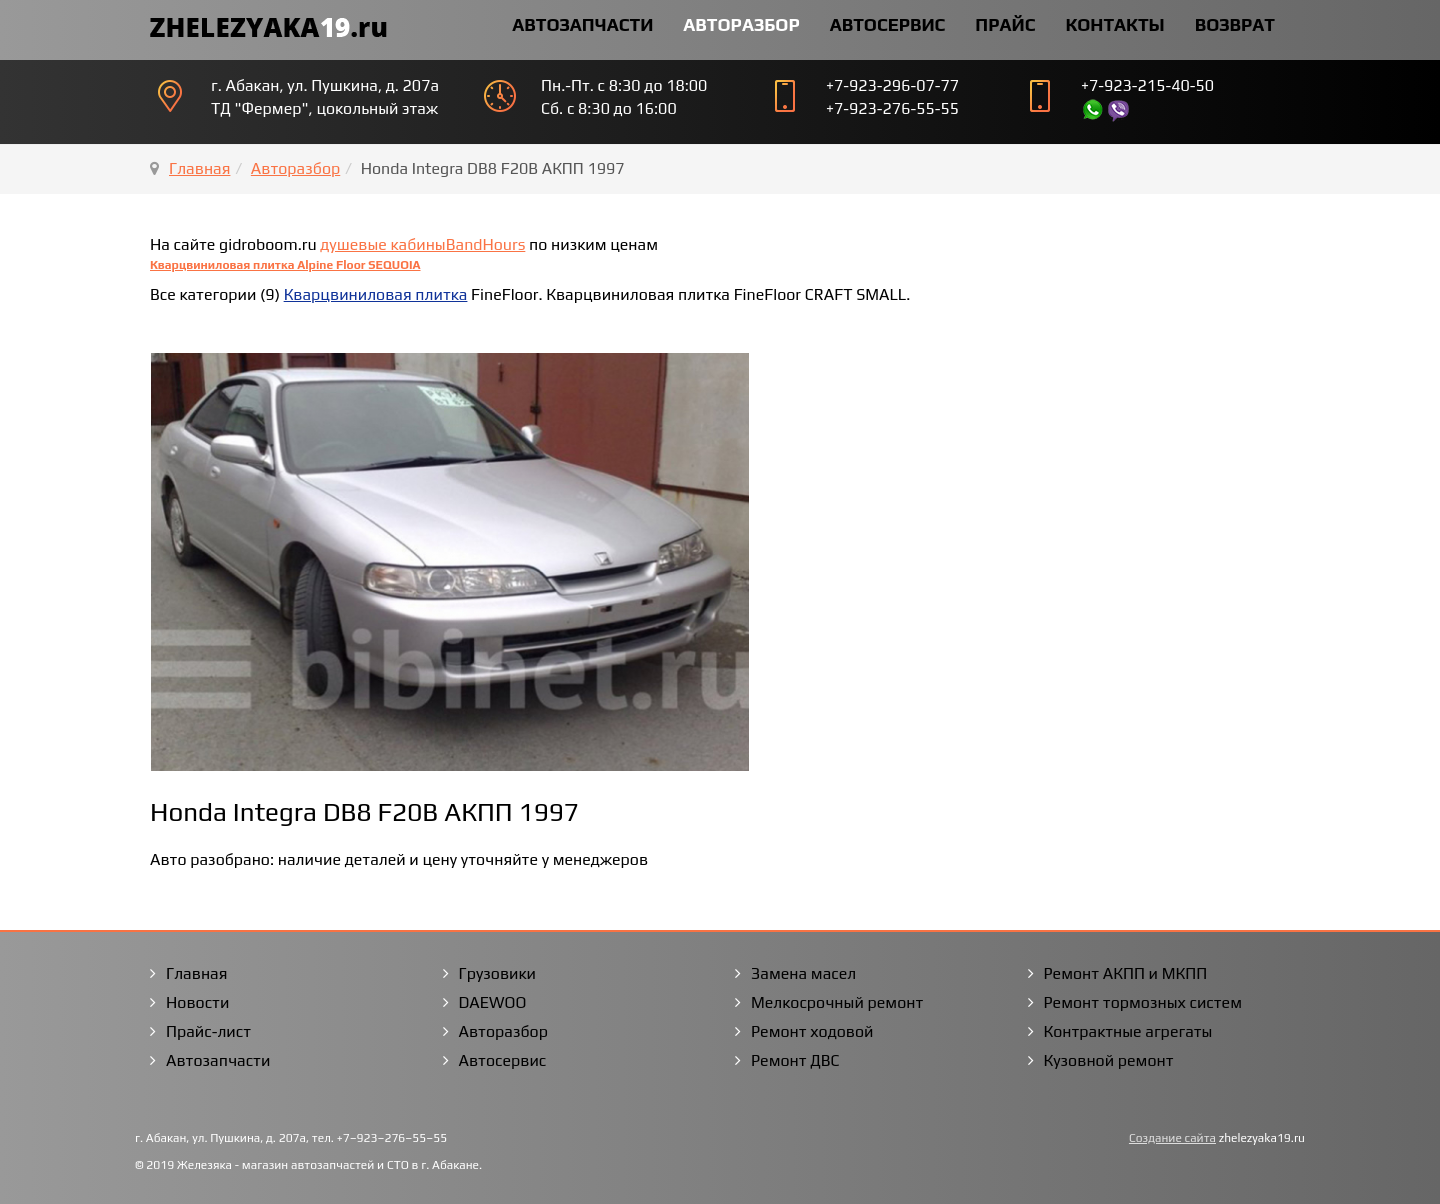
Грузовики (497, 973)
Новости (197, 1002)
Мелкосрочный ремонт (837, 1002)
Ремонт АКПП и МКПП (1126, 973)
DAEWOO (493, 1002)
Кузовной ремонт (1109, 1060)
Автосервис (888, 24)
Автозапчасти (582, 24)
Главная (199, 168)
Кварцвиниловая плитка (376, 294)
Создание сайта (1172, 1138)
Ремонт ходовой (812, 1031)
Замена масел (803, 973)
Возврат (1235, 24)
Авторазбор (741, 24)
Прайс (1005, 24)
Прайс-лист (208, 1031)
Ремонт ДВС (795, 1060)
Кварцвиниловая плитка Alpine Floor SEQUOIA (285, 265)
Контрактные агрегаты (1128, 1031)
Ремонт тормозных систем (1143, 1002)
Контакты (1114, 24)
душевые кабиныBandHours (422, 244)
